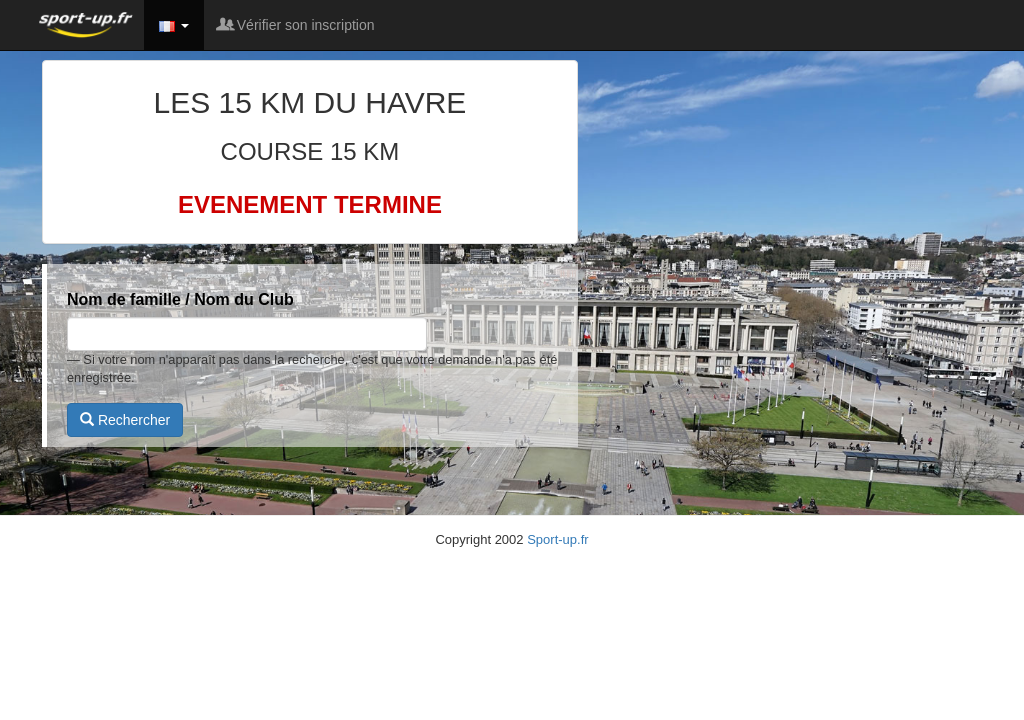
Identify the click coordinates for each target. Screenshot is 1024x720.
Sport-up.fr (557, 539)
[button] (174, 25)
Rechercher (125, 420)
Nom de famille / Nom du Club (180, 299)
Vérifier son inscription (297, 25)
